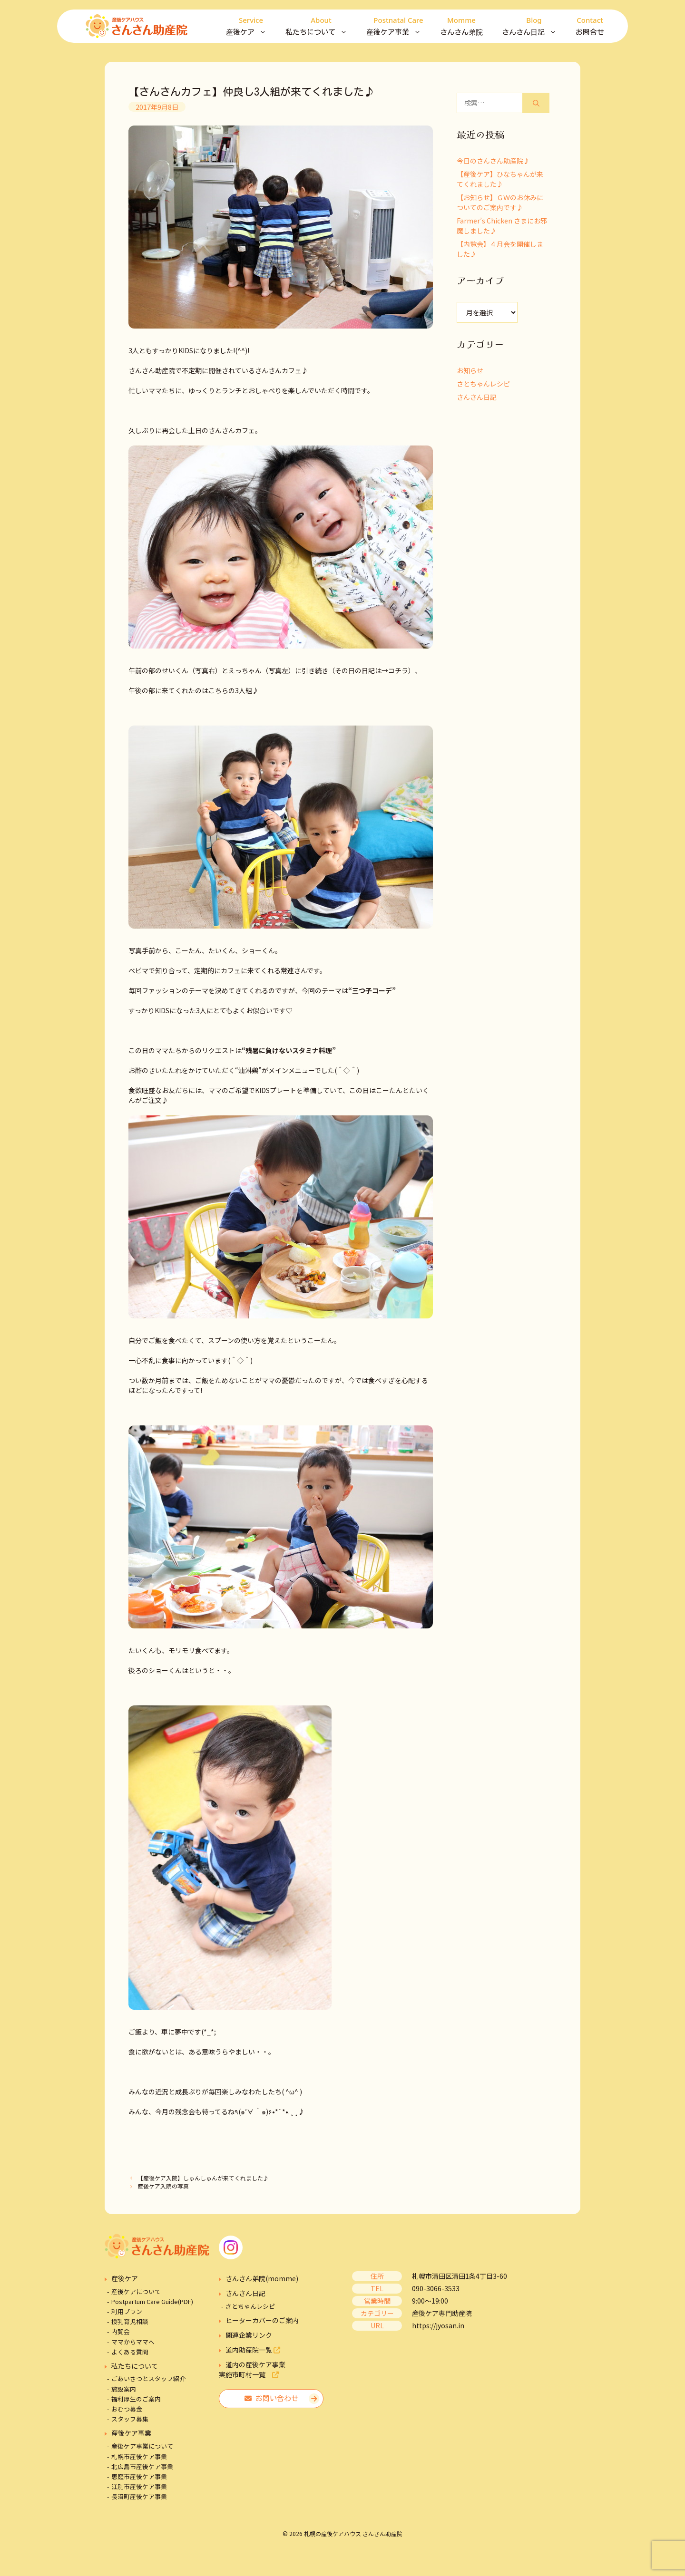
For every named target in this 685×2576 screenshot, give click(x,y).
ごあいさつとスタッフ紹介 (148, 2378)
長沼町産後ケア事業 (139, 2496)
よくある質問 (129, 2351)
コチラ (398, 670)
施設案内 (123, 2388)
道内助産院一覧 (252, 2349)
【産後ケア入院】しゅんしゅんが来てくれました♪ (203, 2178)
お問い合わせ (271, 2398)
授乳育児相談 (129, 2321)
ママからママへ (133, 2341)
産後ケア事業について (142, 2445)
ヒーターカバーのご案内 (262, 2320)
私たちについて (321, 26)
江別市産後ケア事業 (139, 2486)
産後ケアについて (136, 2291)
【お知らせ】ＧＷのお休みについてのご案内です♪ (500, 202)
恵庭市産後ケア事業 (139, 2476)
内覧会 (120, 2331)
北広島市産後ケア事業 (142, 2466)
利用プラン (126, 2311)
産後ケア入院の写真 (163, 2186)
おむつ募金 (126, 2408)
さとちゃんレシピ (483, 383)
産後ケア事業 (398, 26)
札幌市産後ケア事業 (139, 2456)
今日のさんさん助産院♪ (493, 160)
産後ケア (251, 26)
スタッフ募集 (129, 2418)
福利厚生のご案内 (136, 2398)
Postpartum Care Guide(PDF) (152, 2301)
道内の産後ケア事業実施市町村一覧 (252, 2369)
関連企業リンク (248, 2335)
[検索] (536, 103)
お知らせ (470, 370)
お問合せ (590, 25)
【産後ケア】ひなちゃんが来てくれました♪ (500, 179)
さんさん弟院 (461, 25)
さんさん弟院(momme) (261, 2278)
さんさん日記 (534, 26)
